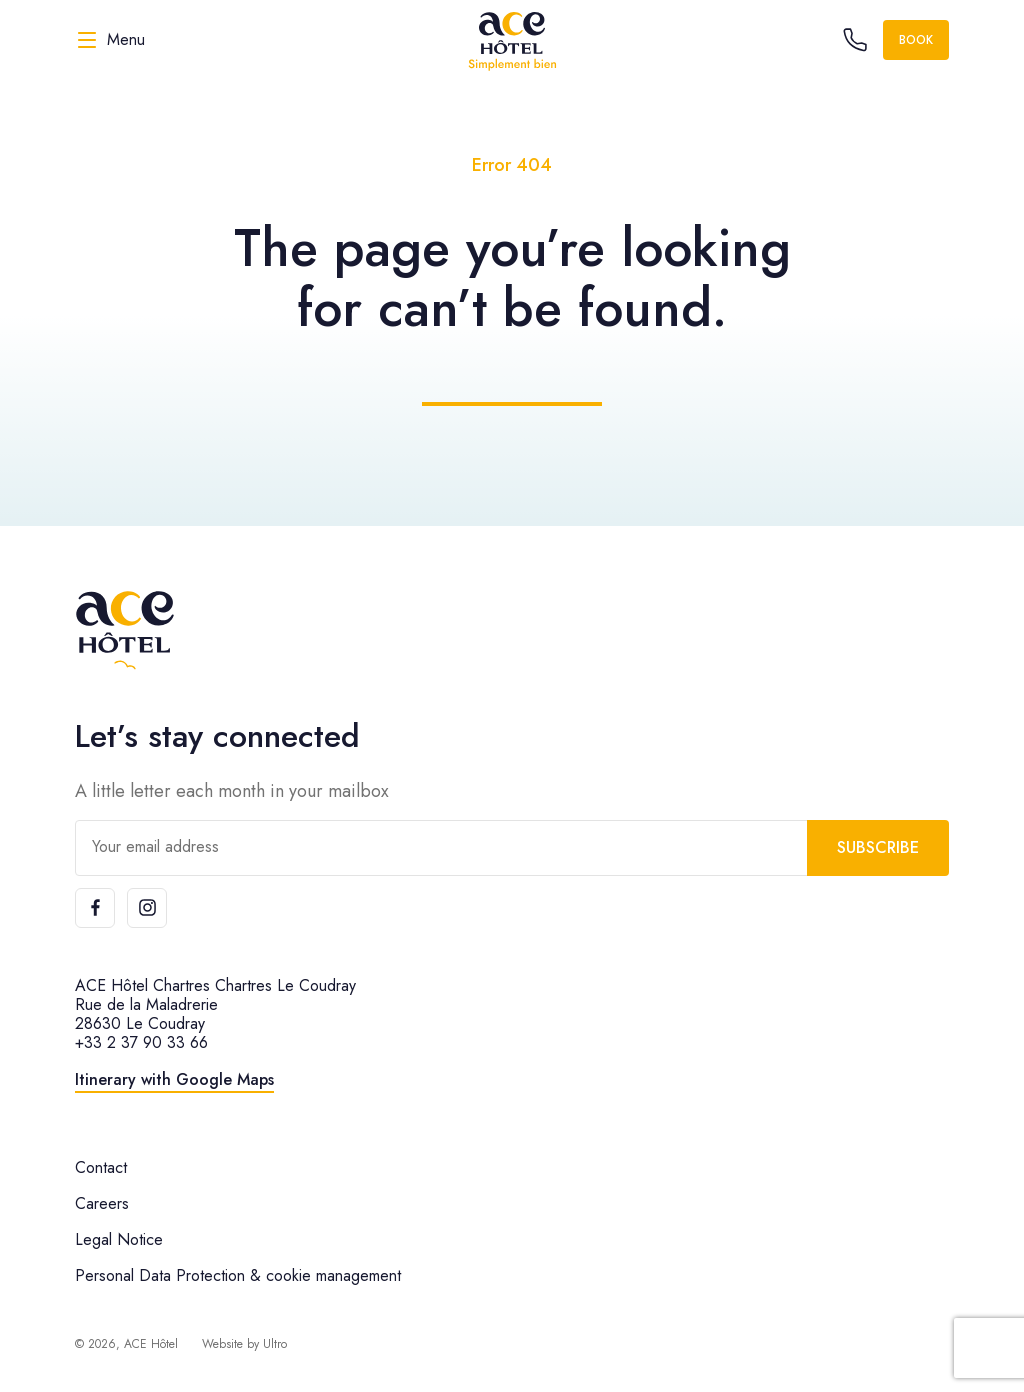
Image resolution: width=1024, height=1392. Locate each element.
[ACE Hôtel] (512, 40)
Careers (102, 1203)
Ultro (275, 1344)
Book (916, 40)
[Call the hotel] (855, 40)
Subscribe (878, 847)
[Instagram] (147, 908)
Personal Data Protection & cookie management (238, 1275)
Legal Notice (119, 1239)
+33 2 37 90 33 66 (141, 1042)
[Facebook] (95, 908)
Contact (101, 1167)
